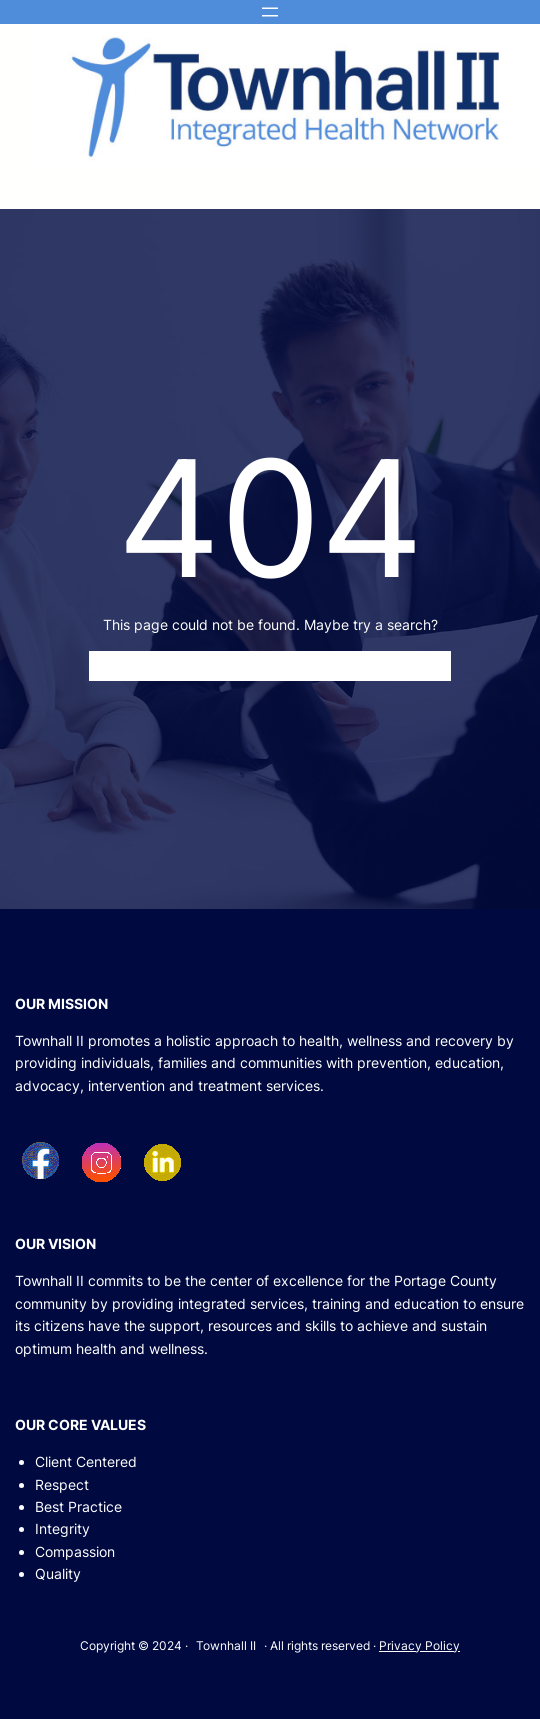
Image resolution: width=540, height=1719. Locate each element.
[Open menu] (270, 12)
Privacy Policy (419, 1645)
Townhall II (226, 1645)
